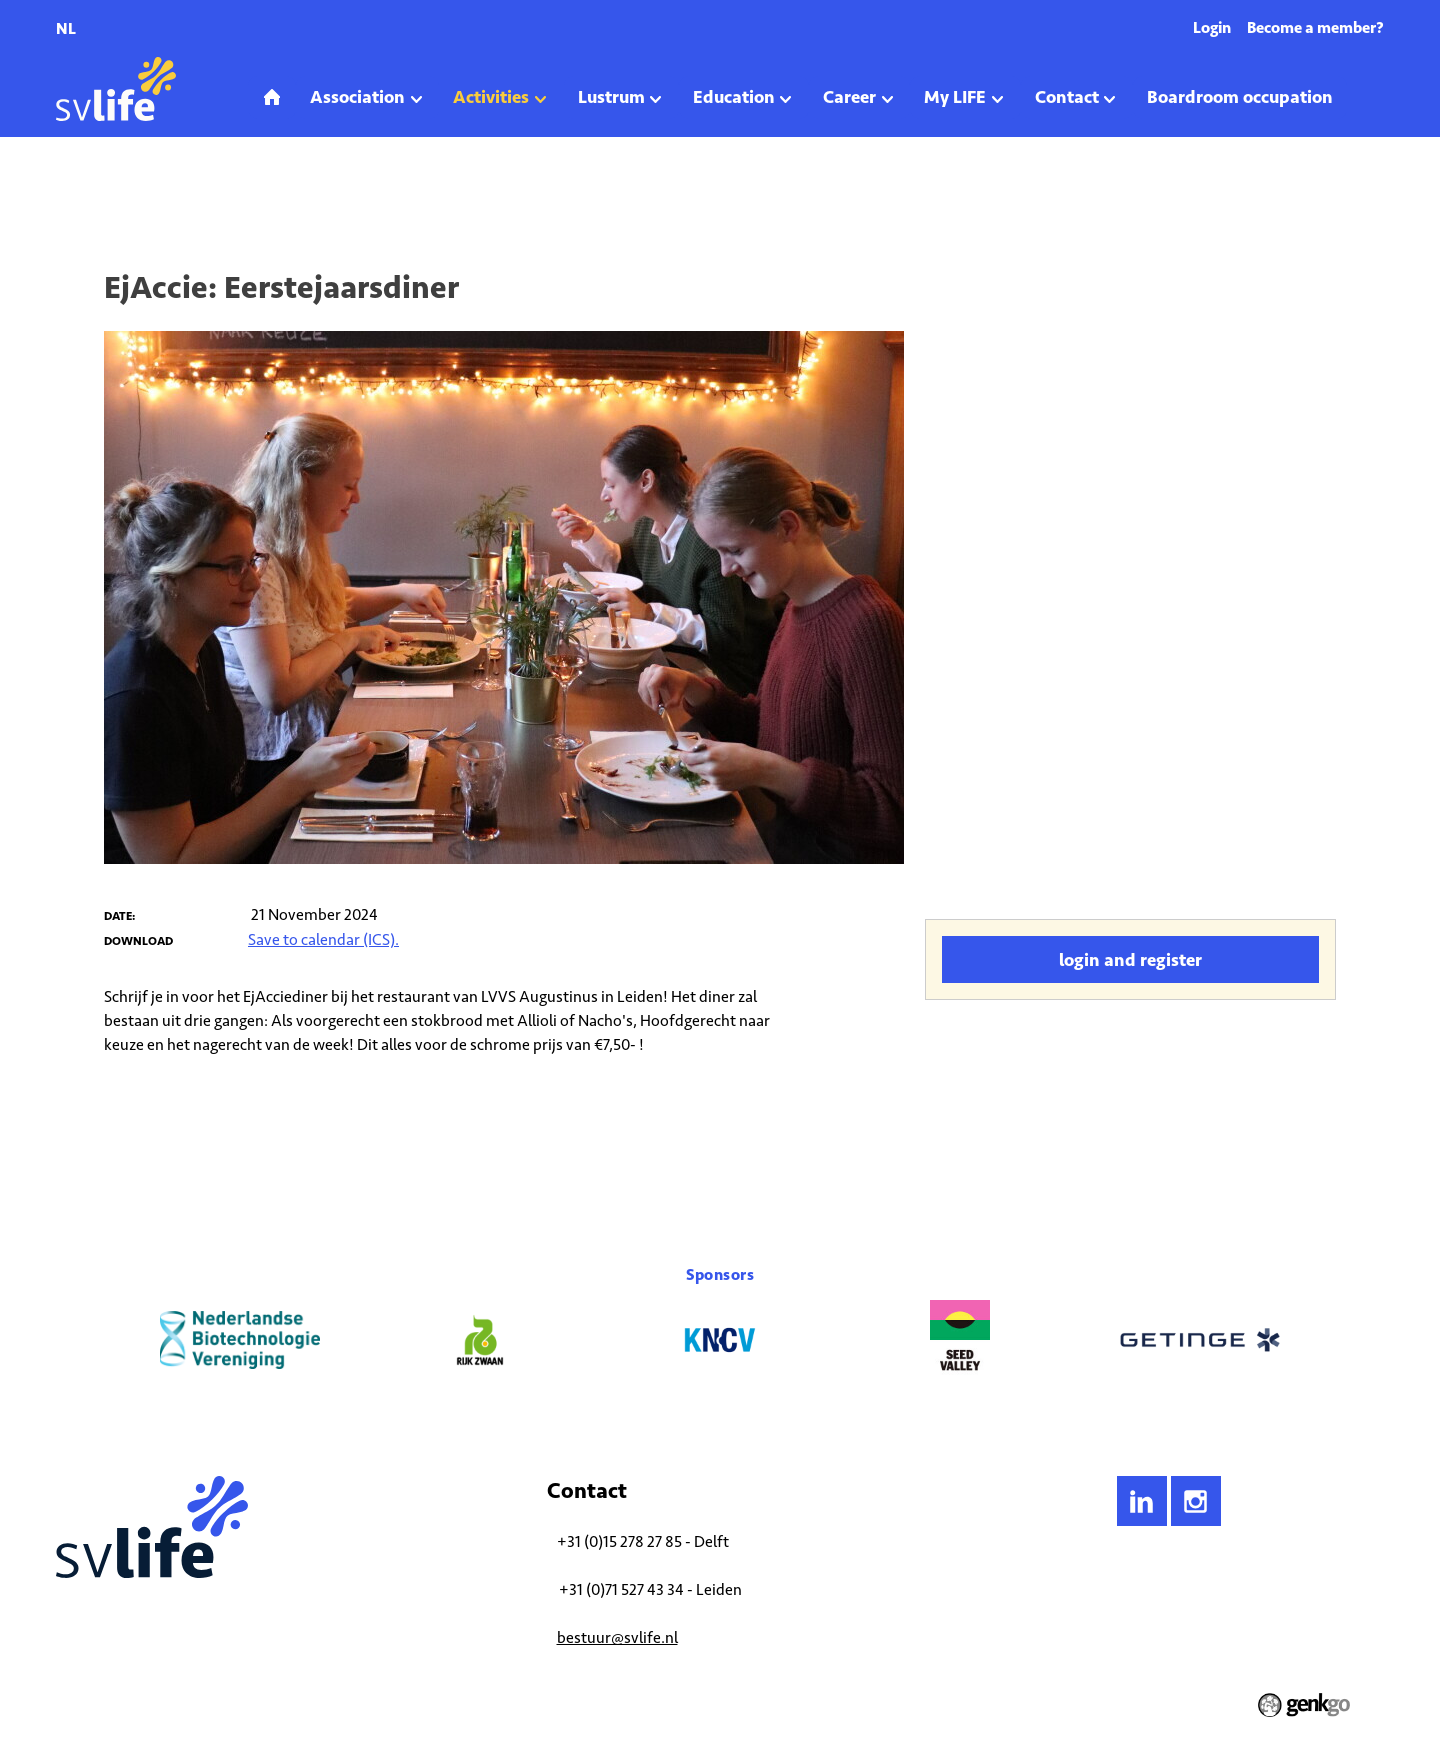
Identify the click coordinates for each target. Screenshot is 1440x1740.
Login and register (1130, 960)
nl (66, 28)
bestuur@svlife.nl (617, 1637)
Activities (130, 194)
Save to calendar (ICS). (323, 939)
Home (71, 194)
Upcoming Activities (226, 194)
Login (1212, 27)
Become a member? (1315, 27)
